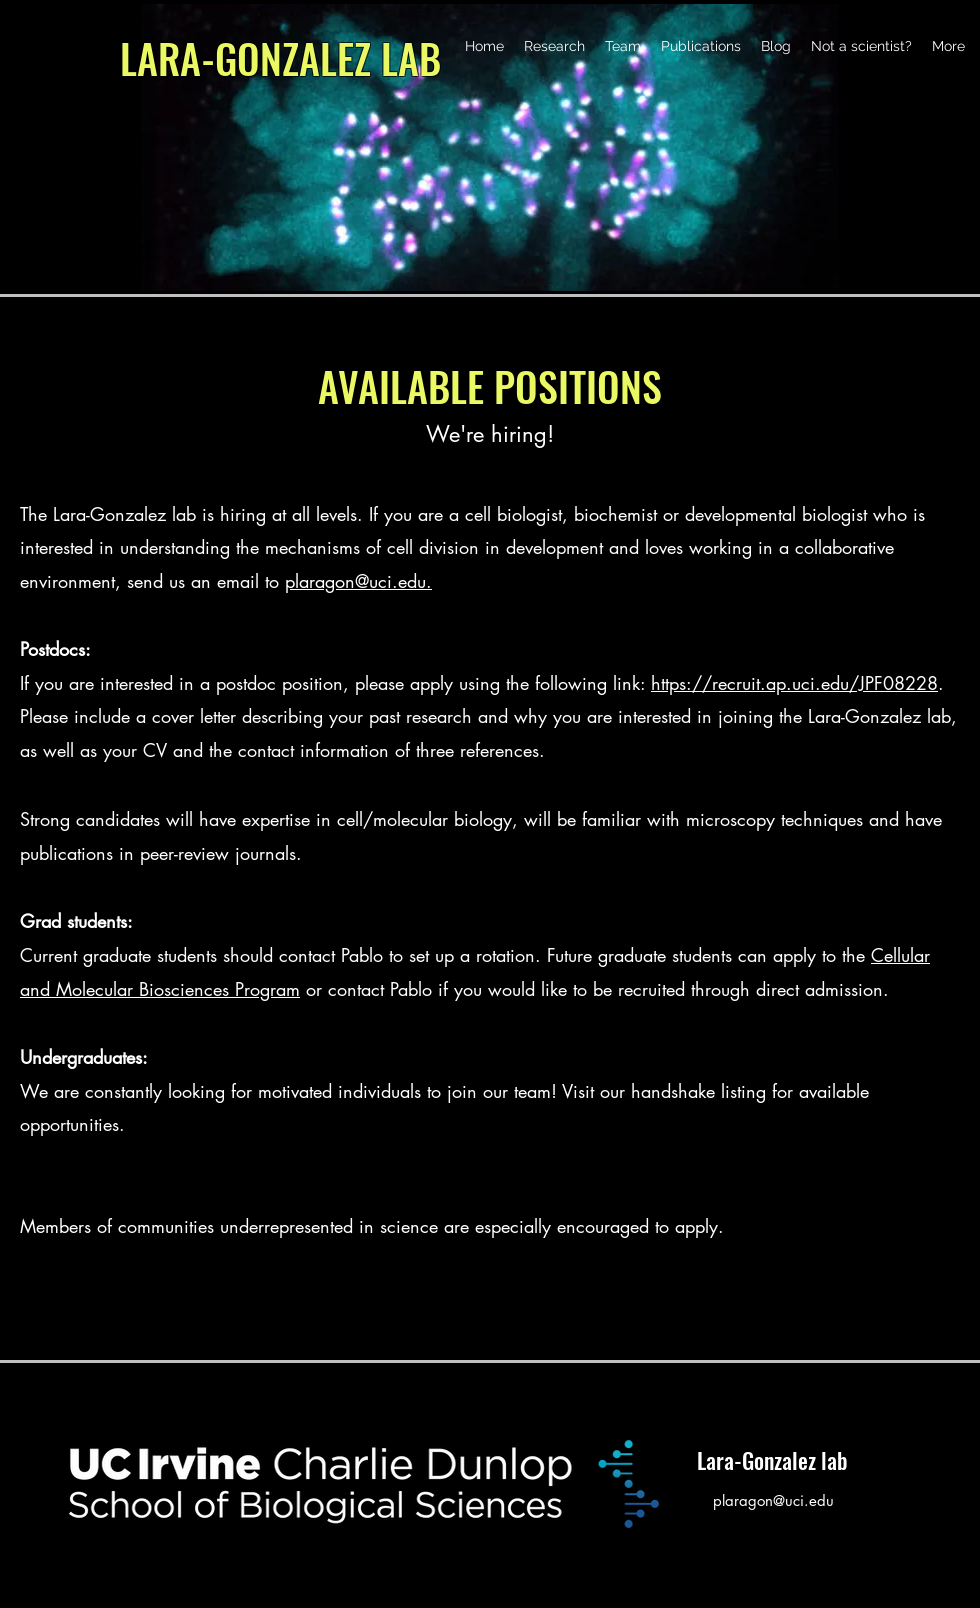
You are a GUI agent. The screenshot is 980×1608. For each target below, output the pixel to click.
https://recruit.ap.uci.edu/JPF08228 (794, 683)
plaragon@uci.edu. (358, 581)
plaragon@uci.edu (773, 1500)
